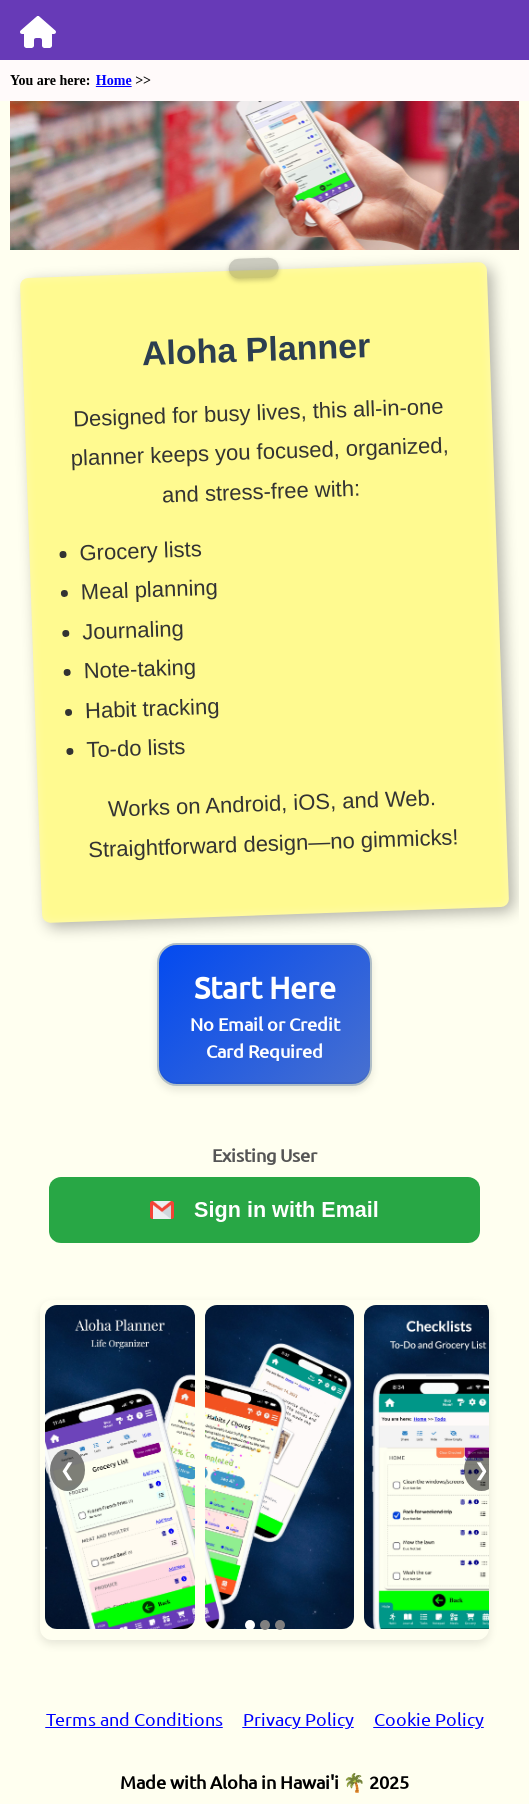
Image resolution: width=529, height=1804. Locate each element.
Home (114, 80)
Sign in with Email (264, 1209)
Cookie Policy (429, 1718)
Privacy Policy (298, 1718)
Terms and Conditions (134, 1718)
